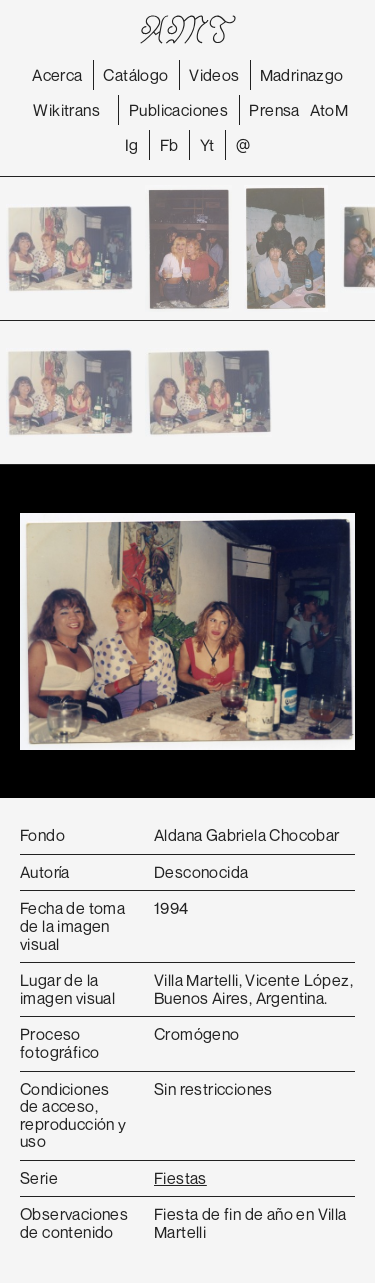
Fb (169, 145)
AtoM (329, 110)
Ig (132, 145)
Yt (207, 145)
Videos (214, 75)
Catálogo (135, 75)
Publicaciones (178, 110)
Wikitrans (66, 110)
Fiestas (180, 1178)
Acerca (57, 75)
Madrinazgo (302, 75)
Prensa (274, 110)
